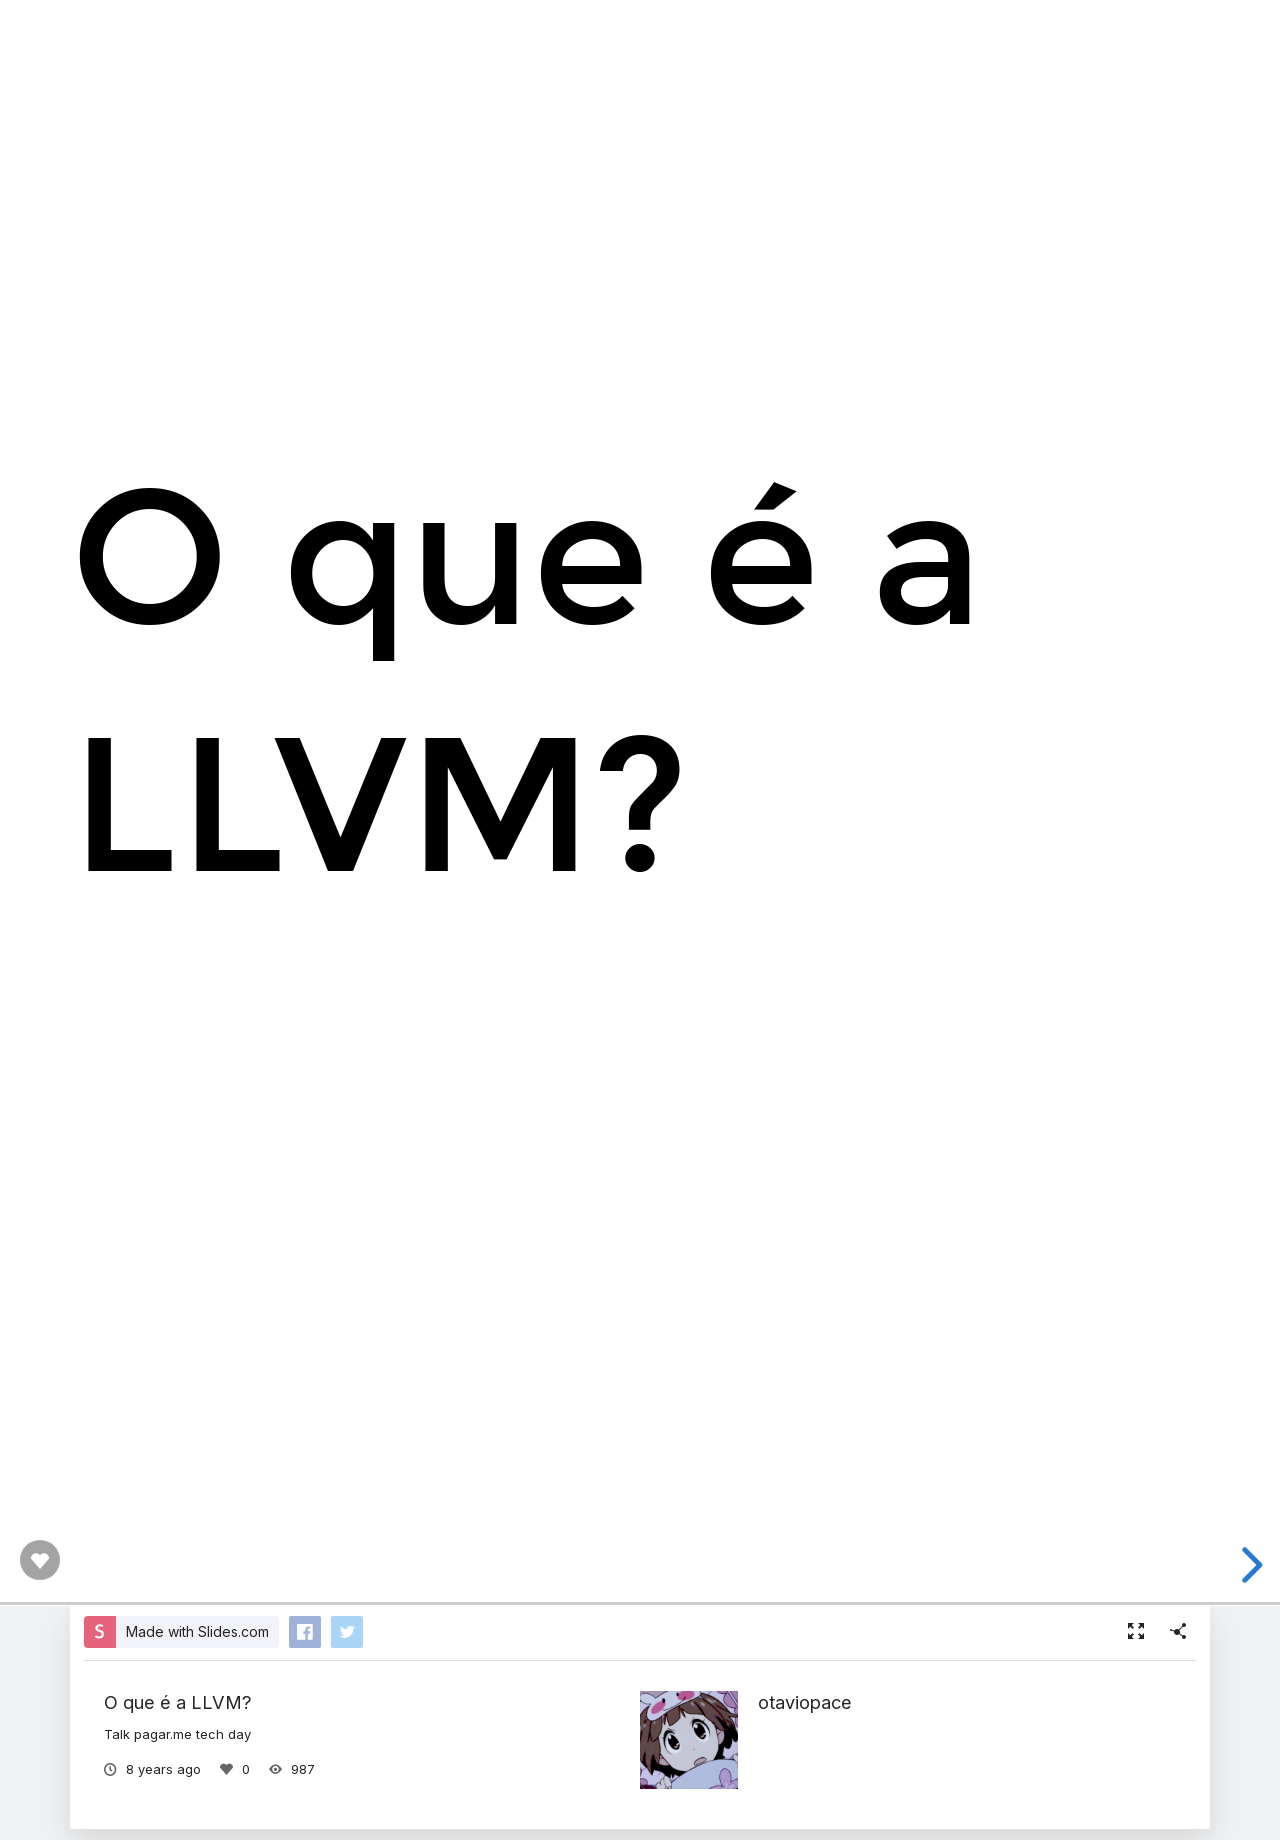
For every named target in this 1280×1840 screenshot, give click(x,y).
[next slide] (1249, 1565)
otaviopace (805, 1702)
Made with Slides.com (197, 1631)
